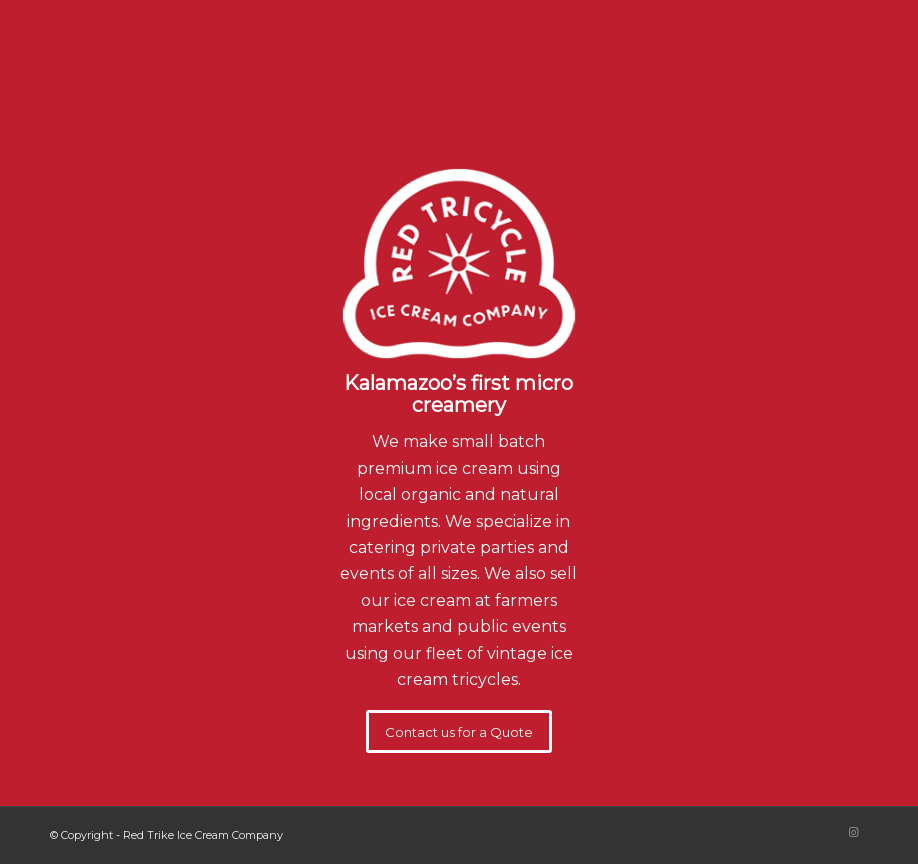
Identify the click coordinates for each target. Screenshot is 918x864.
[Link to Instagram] (853, 832)
